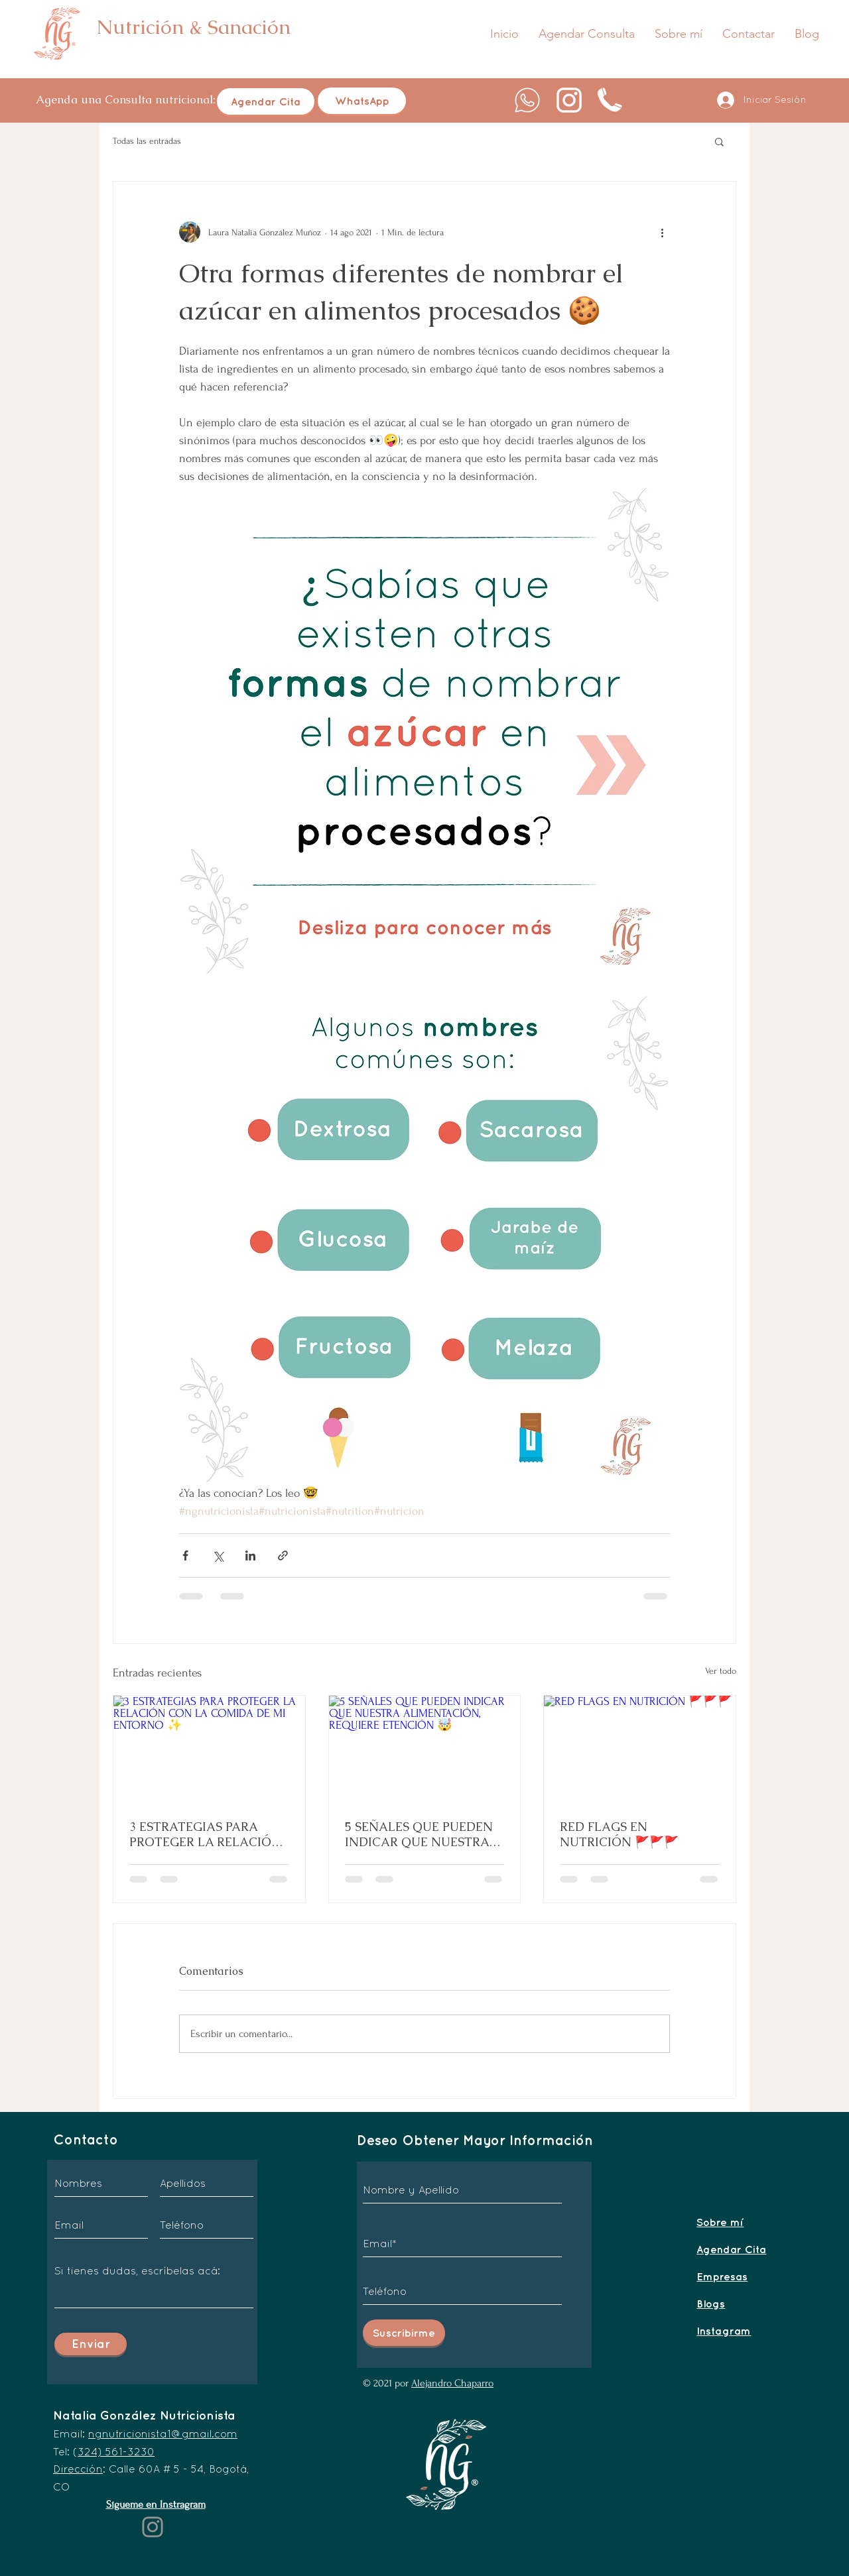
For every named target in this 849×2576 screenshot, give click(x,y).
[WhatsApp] (362, 101)
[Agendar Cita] (265, 101)
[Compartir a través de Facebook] (185, 1555)
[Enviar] (90, 2344)
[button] (719, 141)
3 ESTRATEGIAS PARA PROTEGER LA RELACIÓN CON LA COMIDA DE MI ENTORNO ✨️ (205, 1834)
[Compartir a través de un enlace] (283, 1555)
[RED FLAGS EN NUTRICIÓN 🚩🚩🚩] (640, 1749)
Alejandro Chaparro (452, 2383)
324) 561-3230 (116, 2451)
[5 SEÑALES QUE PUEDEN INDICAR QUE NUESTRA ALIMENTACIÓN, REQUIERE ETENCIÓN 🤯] (425, 1749)
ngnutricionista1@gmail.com (162, 2433)
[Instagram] (152, 2527)
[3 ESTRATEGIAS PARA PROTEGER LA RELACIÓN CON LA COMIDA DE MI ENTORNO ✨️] (209, 1749)
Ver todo (720, 1671)
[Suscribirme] (404, 2332)
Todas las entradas (147, 141)
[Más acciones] (662, 232)
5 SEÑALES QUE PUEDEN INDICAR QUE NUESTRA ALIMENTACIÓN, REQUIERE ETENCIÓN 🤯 (419, 1834)
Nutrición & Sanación (193, 27)
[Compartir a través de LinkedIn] (250, 1555)
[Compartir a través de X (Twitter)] (218, 1555)
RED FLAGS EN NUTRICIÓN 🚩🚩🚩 (619, 1834)
